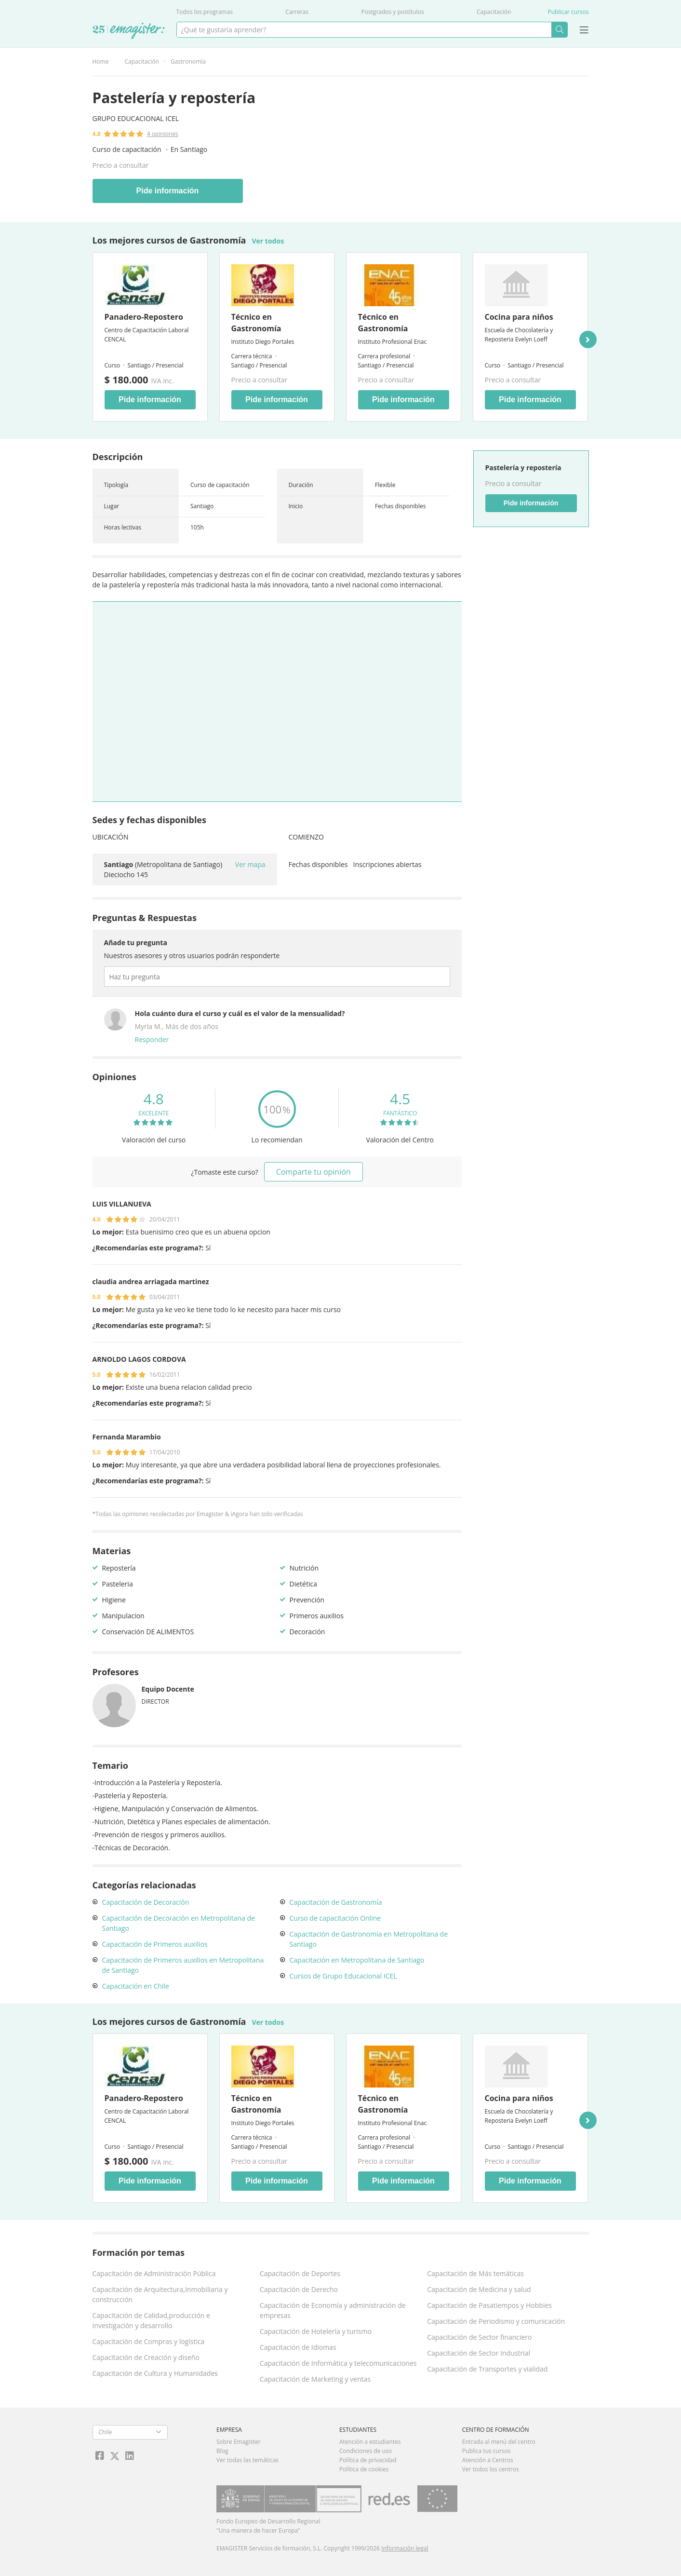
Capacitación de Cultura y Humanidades (155, 2373)
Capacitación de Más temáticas (475, 2273)
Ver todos (268, 240)
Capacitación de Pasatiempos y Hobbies (489, 2305)
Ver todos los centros (490, 2469)
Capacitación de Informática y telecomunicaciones (338, 2363)
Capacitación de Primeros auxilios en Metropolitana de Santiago (183, 1965)
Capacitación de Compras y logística (149, 2341)
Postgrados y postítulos (392, 12)
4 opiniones (162, 134)
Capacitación (494, 12)
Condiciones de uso (365, 2451)
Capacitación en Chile (135, 1986)
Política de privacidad (368, 2460)
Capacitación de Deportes (300, 2273)
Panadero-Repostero (144, 317)
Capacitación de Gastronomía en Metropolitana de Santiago (369, 1939)
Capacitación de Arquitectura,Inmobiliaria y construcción (160, 2294)
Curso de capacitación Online (335, 1918)
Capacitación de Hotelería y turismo (316, 2331)
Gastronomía (188, 61)
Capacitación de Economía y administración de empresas (333, 2310)
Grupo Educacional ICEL (136, 118)
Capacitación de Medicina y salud (479, 2289)
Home (101, 61)
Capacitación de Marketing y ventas (315, 2379)
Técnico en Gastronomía (256, 323)
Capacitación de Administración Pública (154, 2273)
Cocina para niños (519, 317)
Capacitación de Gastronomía (336, 1902)
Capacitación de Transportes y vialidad (487, 2368)
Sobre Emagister (238, 2442)
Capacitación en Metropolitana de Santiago (357, 1960)
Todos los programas (204, 12)
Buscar (559, 29)
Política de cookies (364, 2469)
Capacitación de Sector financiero (479, 2337)
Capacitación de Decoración (145, 1902)
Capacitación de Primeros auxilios (155, 1944)
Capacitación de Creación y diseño (146, 2357)
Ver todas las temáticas (247, 2460)
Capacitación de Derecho (299, 2289)
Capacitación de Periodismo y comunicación (496, 2321)
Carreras (296, 12)
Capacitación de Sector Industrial (478, 2353)
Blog (222, 2451)
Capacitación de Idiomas (298, 2347)
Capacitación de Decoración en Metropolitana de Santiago (178, 1923)
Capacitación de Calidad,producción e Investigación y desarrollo (151, 2320)
